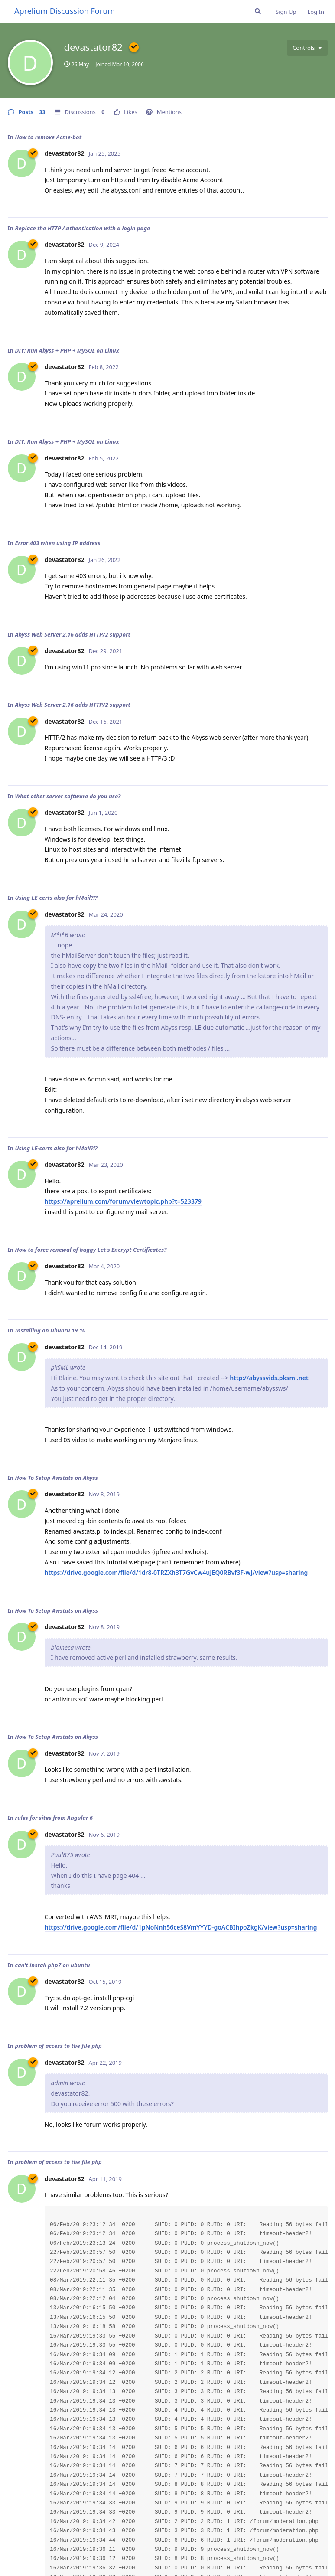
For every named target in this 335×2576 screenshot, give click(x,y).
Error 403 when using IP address (57, 543)
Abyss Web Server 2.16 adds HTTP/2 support (72, 634)
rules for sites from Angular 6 (54, 1818)
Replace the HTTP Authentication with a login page (82, 228)
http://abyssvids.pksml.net (269, 1378)
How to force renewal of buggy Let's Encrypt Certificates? (90, 1250)
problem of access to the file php (58, 2046)
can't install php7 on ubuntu (52, 1965)
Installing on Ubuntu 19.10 (50, 1330)
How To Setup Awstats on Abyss (56, 1478)
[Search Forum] (258, 11)
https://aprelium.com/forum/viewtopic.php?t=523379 (123, 1201)
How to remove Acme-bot (48, 137)
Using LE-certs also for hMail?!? (56, 897)
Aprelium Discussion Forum (64, 11)
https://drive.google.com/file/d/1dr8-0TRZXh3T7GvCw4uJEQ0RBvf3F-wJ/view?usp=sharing (176, 1572)
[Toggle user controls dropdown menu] (307, 48)
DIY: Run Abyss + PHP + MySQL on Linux (67, 350)
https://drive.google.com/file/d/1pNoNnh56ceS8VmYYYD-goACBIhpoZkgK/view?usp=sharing (181, 1927)
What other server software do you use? (67, 796)
